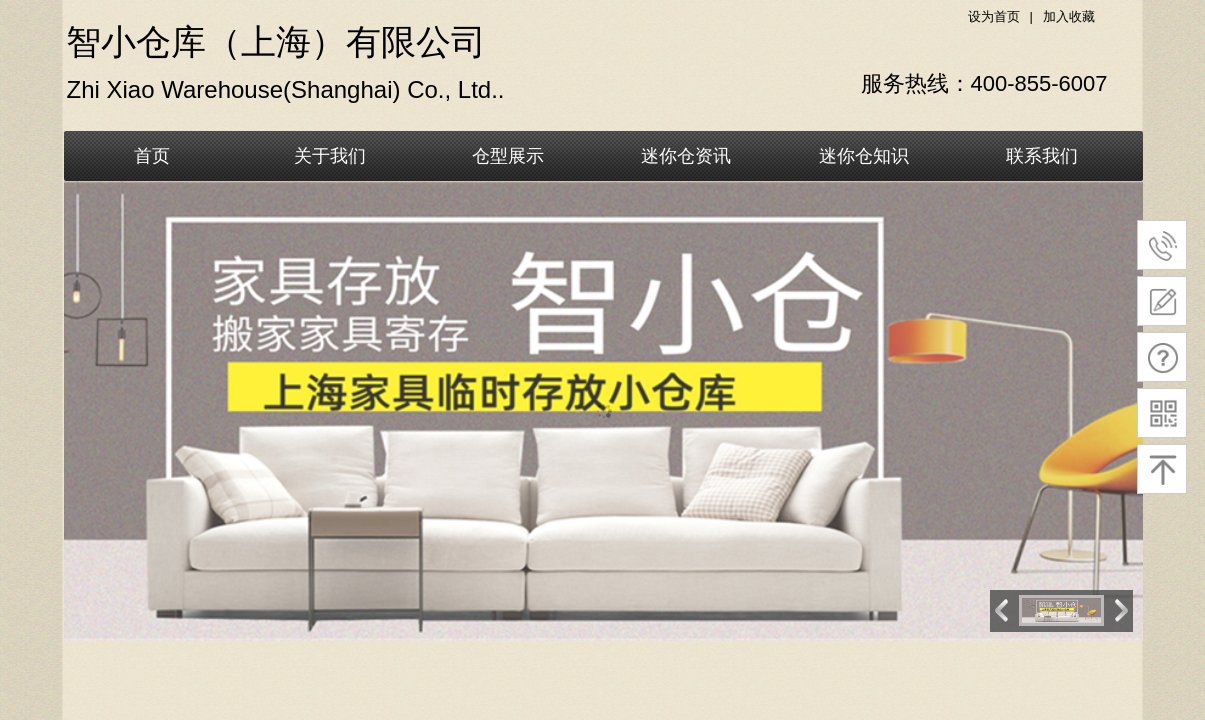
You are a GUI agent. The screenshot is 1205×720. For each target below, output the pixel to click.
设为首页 (994, 16)
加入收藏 (1069, 16)
